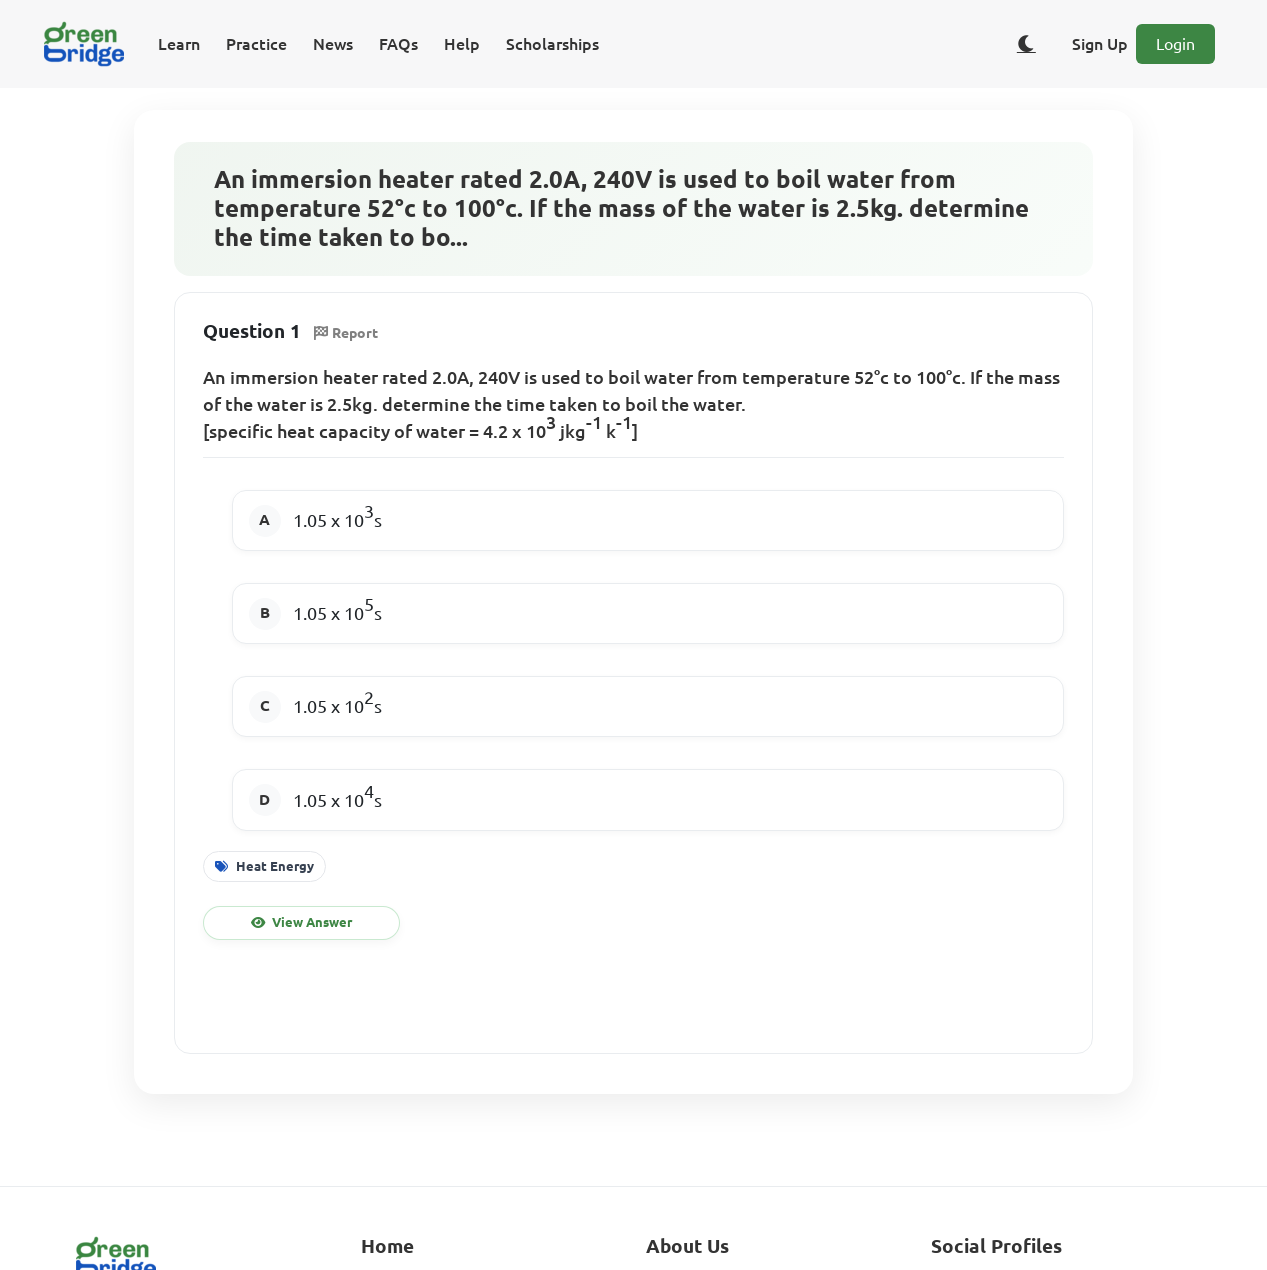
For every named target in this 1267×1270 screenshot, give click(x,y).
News (333, 44)
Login (1175, 44)
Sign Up (1100, 44)
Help (462, 44)
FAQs (398, 44)
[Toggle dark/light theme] (1026, 44)
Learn (179, 44)
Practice (256, 44)
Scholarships (552, 44)
